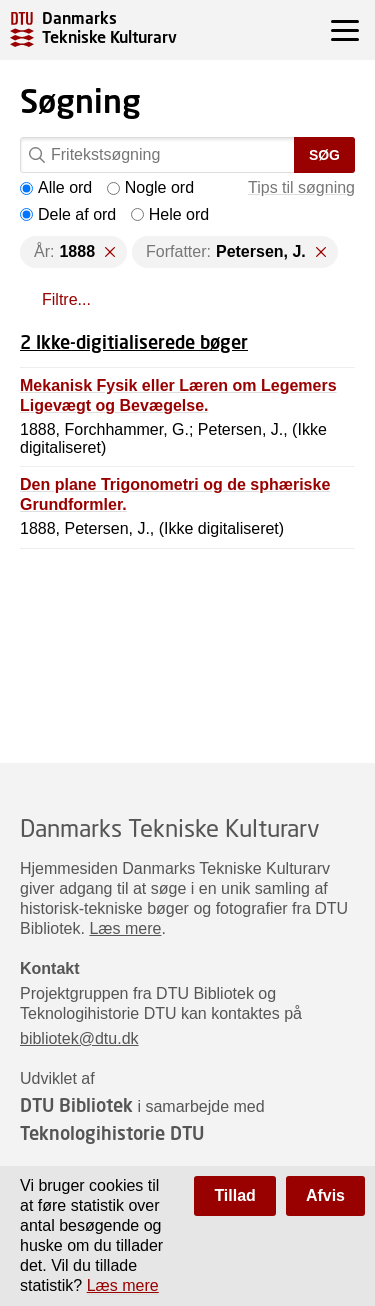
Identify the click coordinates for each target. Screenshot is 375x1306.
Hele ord (170, 214)
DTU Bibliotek (76, 1105)
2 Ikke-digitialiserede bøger (134, 342)
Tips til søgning (301, 187)
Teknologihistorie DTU (112, 1133)
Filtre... (66, 299)
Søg (324, 155)
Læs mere (125, 928)
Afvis (325, 1195)
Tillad (235, 1195)
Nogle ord (150, 187)
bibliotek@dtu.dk (79, 1038)
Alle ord (56, 187)
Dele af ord (68, 214)
